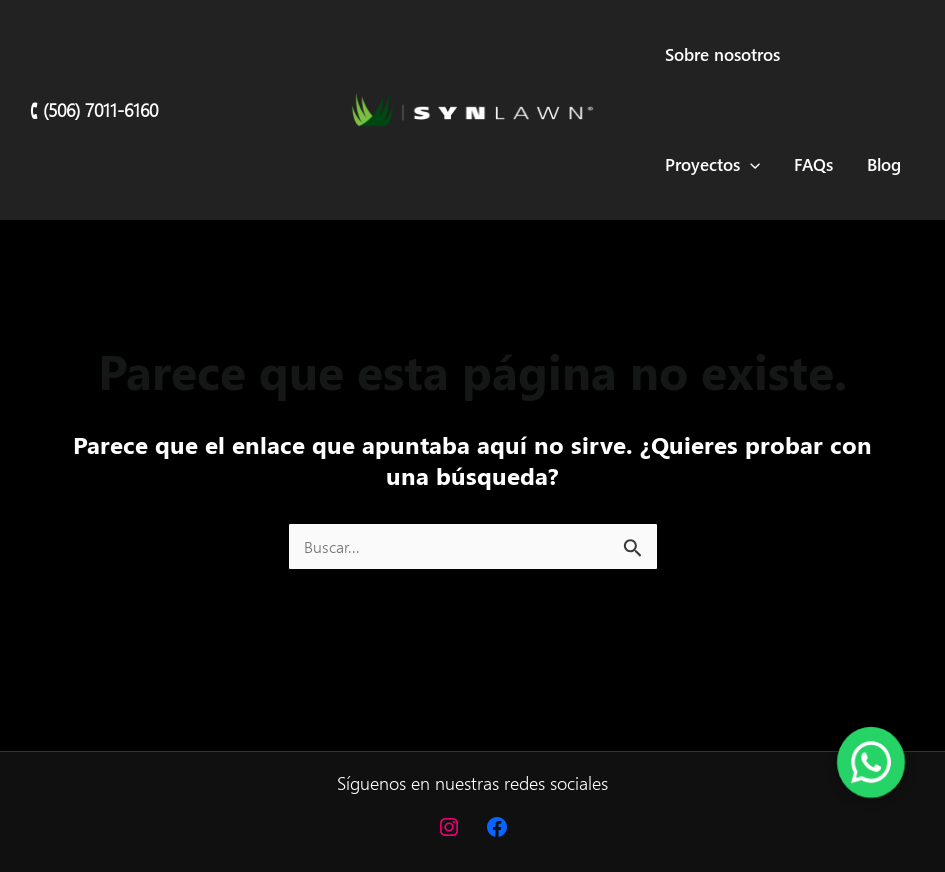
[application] (750, 165)
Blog (884, 164)
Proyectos (712, 165)
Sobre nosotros (722, 54)
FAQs (813, 164)
